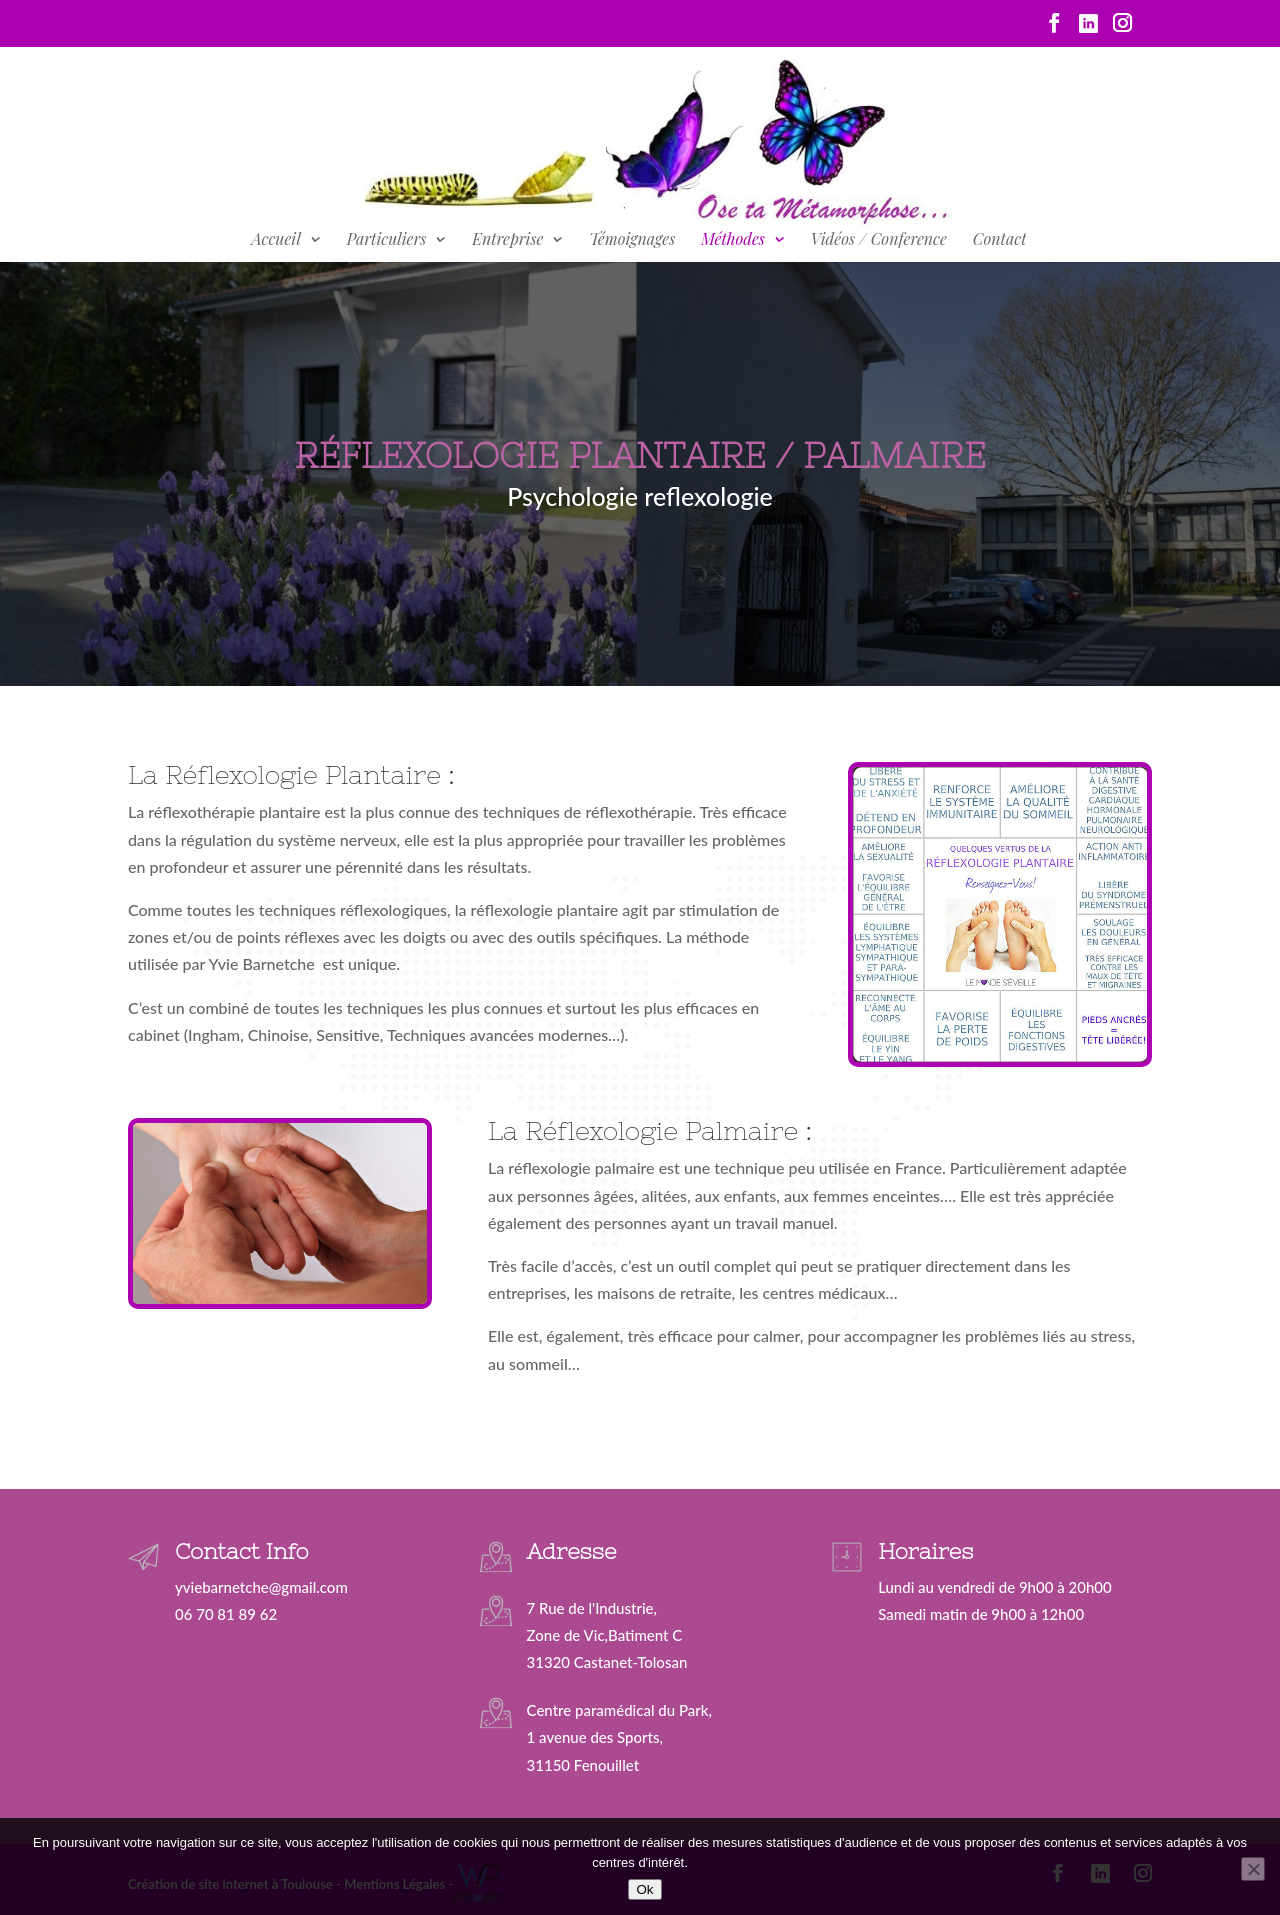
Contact (1000, 240)
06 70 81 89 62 (226, 1614)
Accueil (275, 240)
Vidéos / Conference (879, 240)
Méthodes (733, 240)
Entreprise (507, 240)
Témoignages (632, 240)
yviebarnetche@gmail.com (261, 1587)
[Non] (1253, 1869)
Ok (644, 1889)
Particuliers (387, 240)
